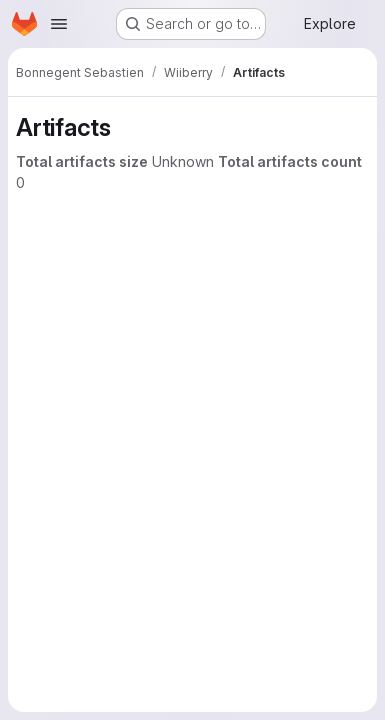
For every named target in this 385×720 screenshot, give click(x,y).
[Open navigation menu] (59, 24)
